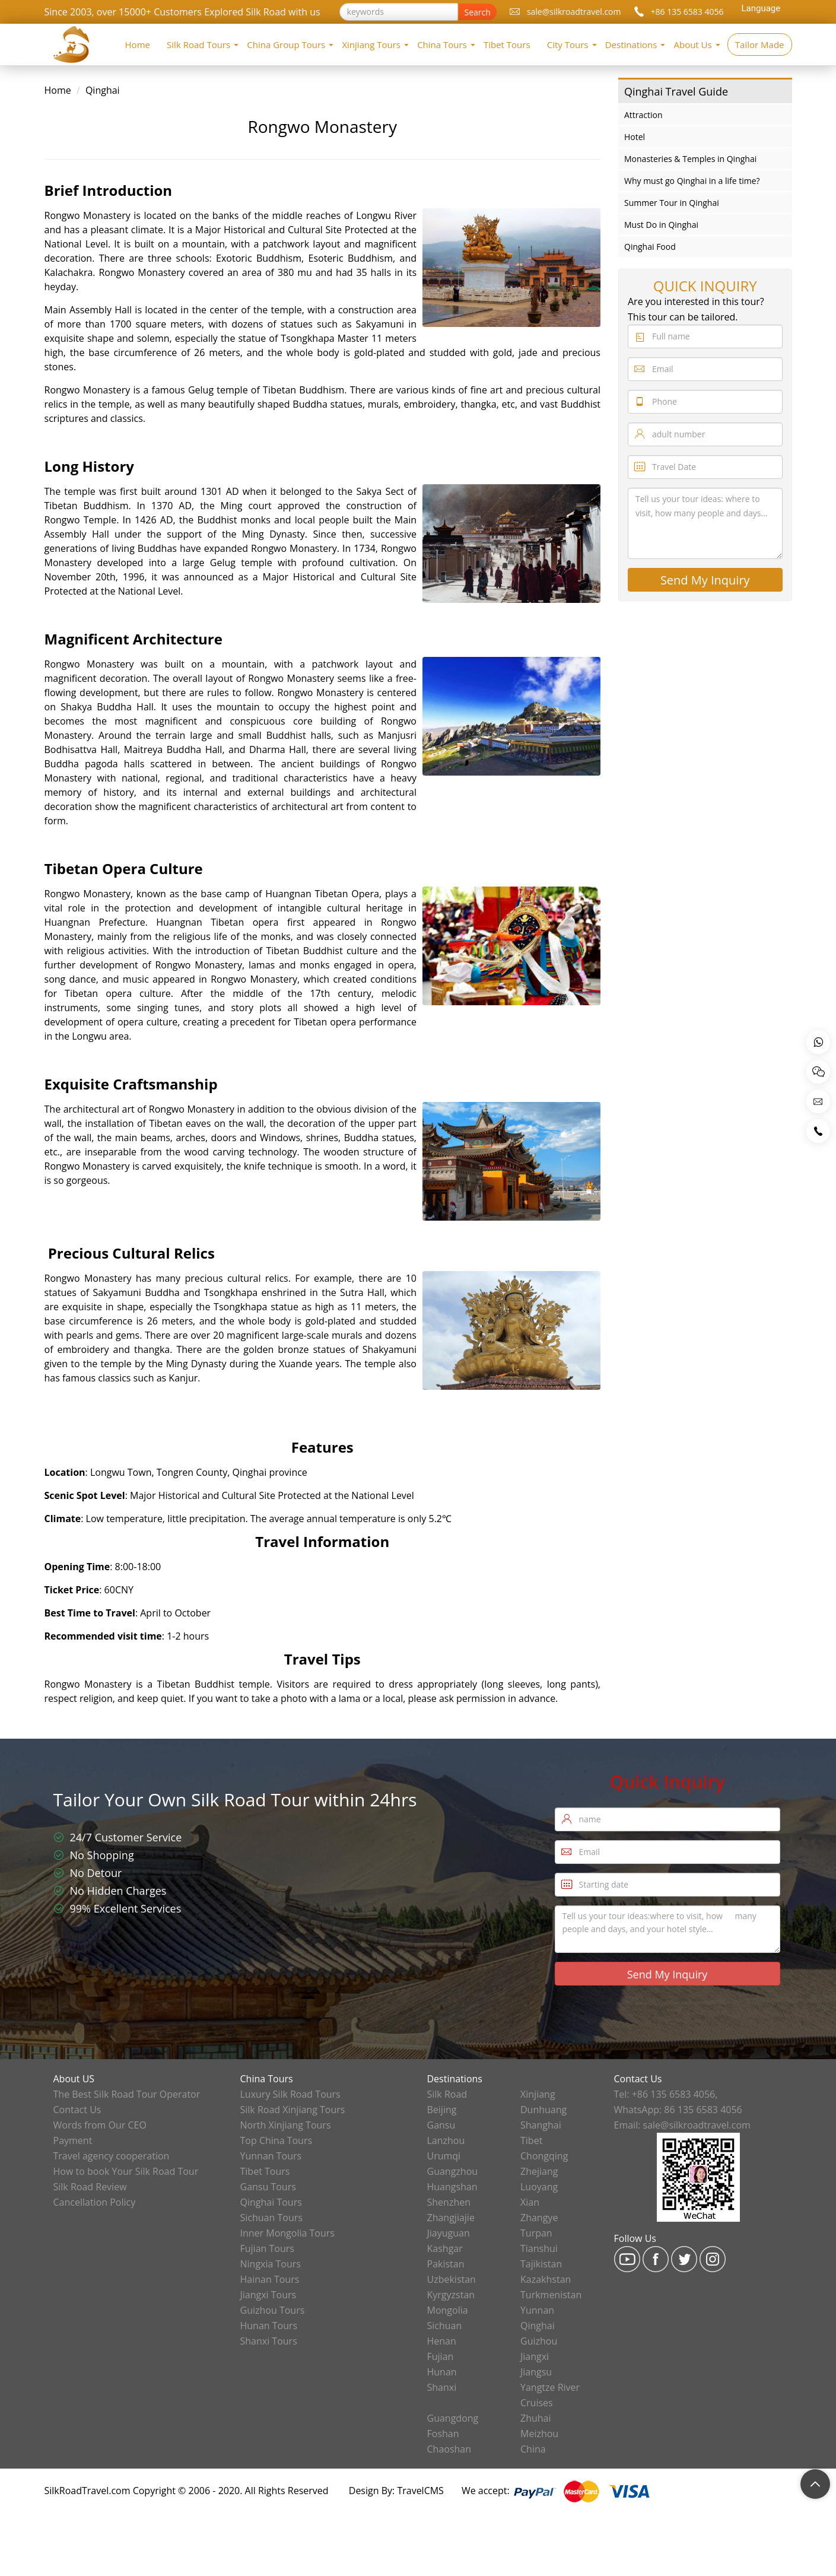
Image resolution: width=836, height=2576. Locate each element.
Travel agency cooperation (111, 2155)
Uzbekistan (451, 2279)
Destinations (631, 44)
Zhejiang (539, 2171)
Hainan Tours (270, 2279)
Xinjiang (537, 2094)
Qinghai (102, 90)
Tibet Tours (507, 44)
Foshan (443, 2433)
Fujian (440, 2356)
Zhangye (539, 2217)
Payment (73, 2140)
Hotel (634, 136)
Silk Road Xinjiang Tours (292, 2109)
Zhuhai (535, 2418)
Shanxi (442, 2387)
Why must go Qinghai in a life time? (692, 180)
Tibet (531, 2140)
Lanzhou (446, 2140)
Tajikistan (541, 2263)
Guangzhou (452, 2171)
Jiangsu (536, 2371)
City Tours (568, 44)
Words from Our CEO (100, 2125)
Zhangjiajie (451, 2217)
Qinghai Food (650, 246)
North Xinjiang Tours (285, 2125)
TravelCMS (420, 2490)
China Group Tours (286, 44)
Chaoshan (449, 2449)
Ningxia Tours (270, 2263)
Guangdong (453, 2418)
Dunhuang (543, 2109)
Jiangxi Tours (268, 2294)
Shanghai (540, 2125)
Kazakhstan (545, 2279)
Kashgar (445, 2248)
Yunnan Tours (271, 2155)
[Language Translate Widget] (759, 8)
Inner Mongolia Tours (287, 2233)
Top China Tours (276, 2140)
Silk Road (447, 2094)
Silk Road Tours (198, 44)
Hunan (442, 2371)
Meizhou (539, 2433)
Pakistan (446, 2263)
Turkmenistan (550, 2294)
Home (137, 44)
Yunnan (537, 2310)
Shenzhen (449, 2202)
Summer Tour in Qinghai (671, 202)
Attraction (643, 114)
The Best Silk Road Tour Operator (127, 2094)
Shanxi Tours (268, 2341)
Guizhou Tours (272, 2310)
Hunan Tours (269, 2325)
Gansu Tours (268, 2186)
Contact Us (77, 2109)
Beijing (442, 2109)
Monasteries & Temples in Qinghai (690, 158)
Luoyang (539, 2186)
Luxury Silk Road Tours (290, 2094)
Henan (441, 2341)
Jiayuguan (448, 2233)
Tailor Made (759, 44)
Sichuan (444, 2325)
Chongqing (544, 2155)
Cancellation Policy (94, 2202)
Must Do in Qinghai (661, 224)
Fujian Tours (267, 2248)
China (533, 2449)
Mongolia (447, 2310)
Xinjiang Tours (371, 44)
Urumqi (444, 2155)
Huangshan (452, 2186)
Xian (529, 2202)
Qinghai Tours (271, 2202)
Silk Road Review (90, 2186)
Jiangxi (534, 2356)
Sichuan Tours (271, 2217)
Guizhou (538, 2341)
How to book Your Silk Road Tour (126, 2171)
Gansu (441, 2125)
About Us (692, 44)
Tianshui (539, 2248)
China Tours (442, 44)
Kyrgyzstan (451, 2294)
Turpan (536, 2233)
